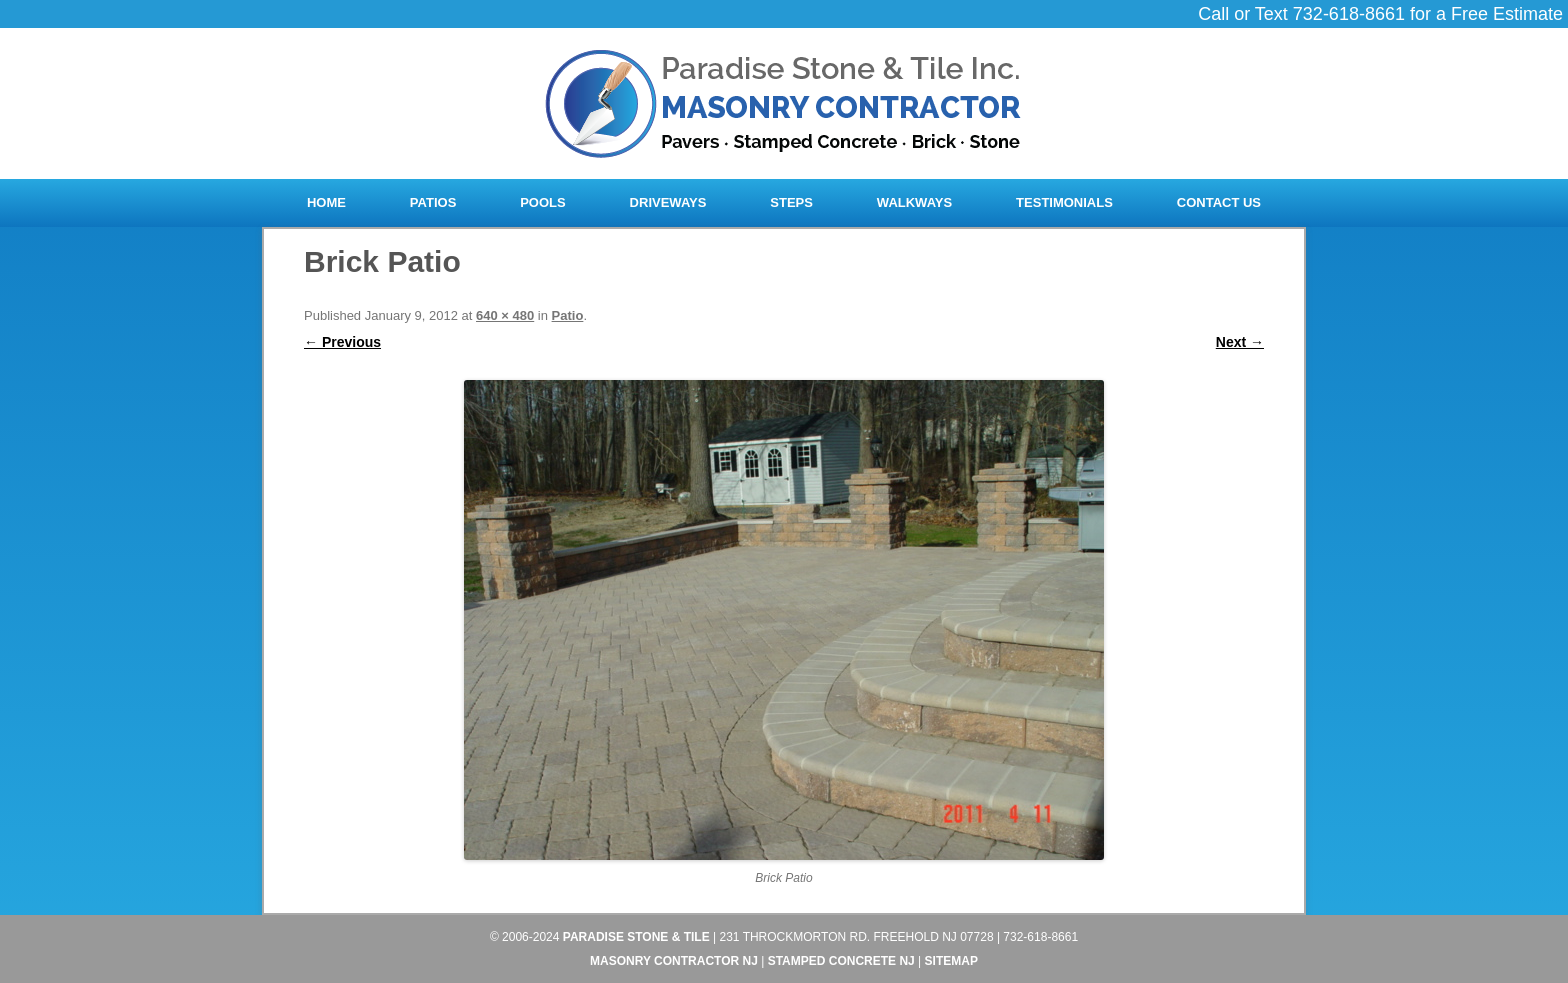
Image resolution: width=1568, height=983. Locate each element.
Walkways (914, 202)
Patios (433, 202)
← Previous (342, 342)
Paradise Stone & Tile (636, 937)
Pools (543, 202)
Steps (791, 202)
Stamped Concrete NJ (841, 961)
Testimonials (1064, 202)
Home (326, 202)
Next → (1240, 342)
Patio (568, 315)
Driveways (668, 202)
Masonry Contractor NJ (674, 961)
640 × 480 (505, 315)
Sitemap (951, 961)
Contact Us (1219, 202)
